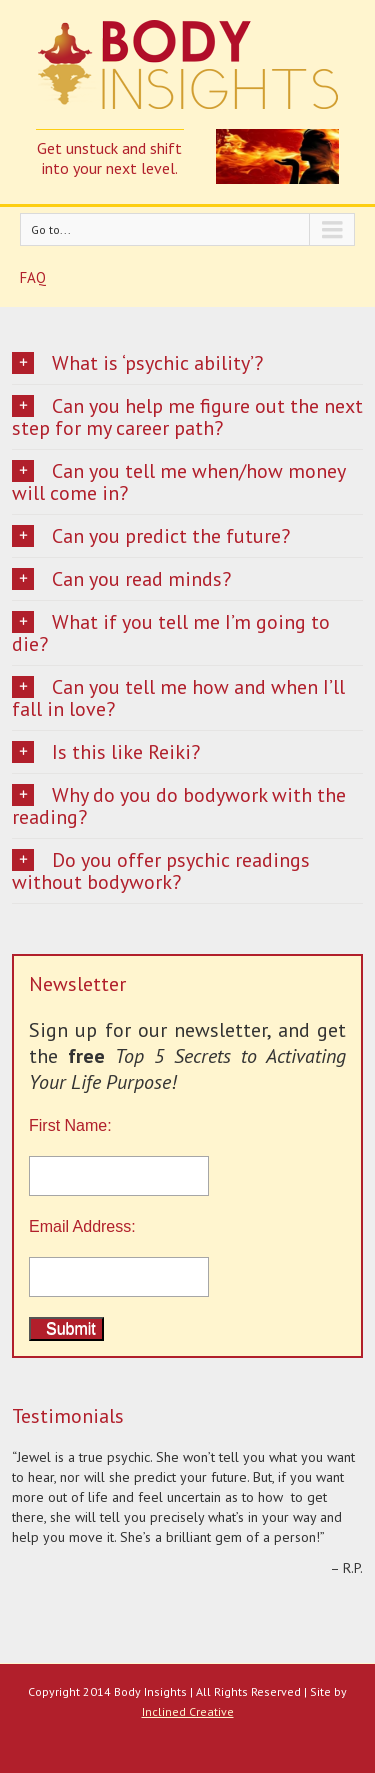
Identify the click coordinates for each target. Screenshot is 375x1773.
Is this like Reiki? (106, 752)
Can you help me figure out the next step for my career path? (187, 417)
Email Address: (82, 1226)
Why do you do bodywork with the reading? (179, 806)
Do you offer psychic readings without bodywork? (161, 871)
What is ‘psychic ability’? (137, 363)
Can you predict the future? (151, 536)
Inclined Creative (188, 1711)
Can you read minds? (121, 579)
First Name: (187, 1156)
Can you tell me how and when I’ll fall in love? (178, 698)
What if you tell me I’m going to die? (171, 633)
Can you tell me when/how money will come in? (178, 482)
